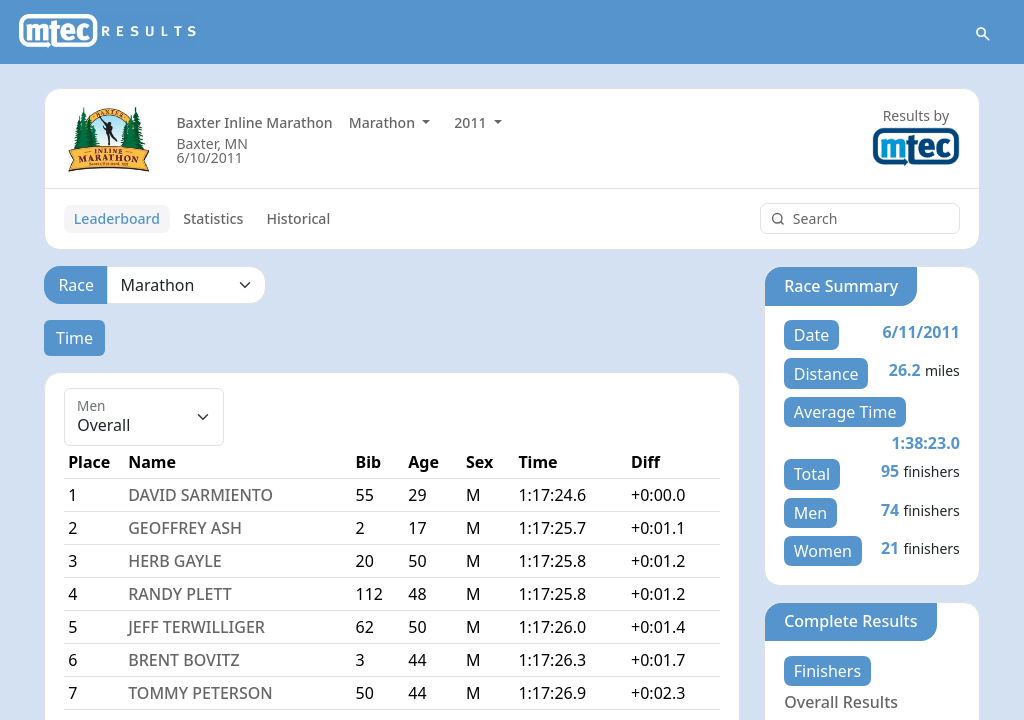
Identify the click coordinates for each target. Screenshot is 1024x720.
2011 (472, 122)
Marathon (384, 122)
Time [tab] (74, 338)
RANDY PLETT (180, 594)
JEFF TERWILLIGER (196, 627)
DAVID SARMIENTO (200, 495)
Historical (299, 218)
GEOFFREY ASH (185, 528)
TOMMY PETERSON (200, 693)
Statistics (213, 218)
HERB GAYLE (175, 561)
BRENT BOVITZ (184, 660)
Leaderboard (117, 218)
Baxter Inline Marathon (254, 122)
